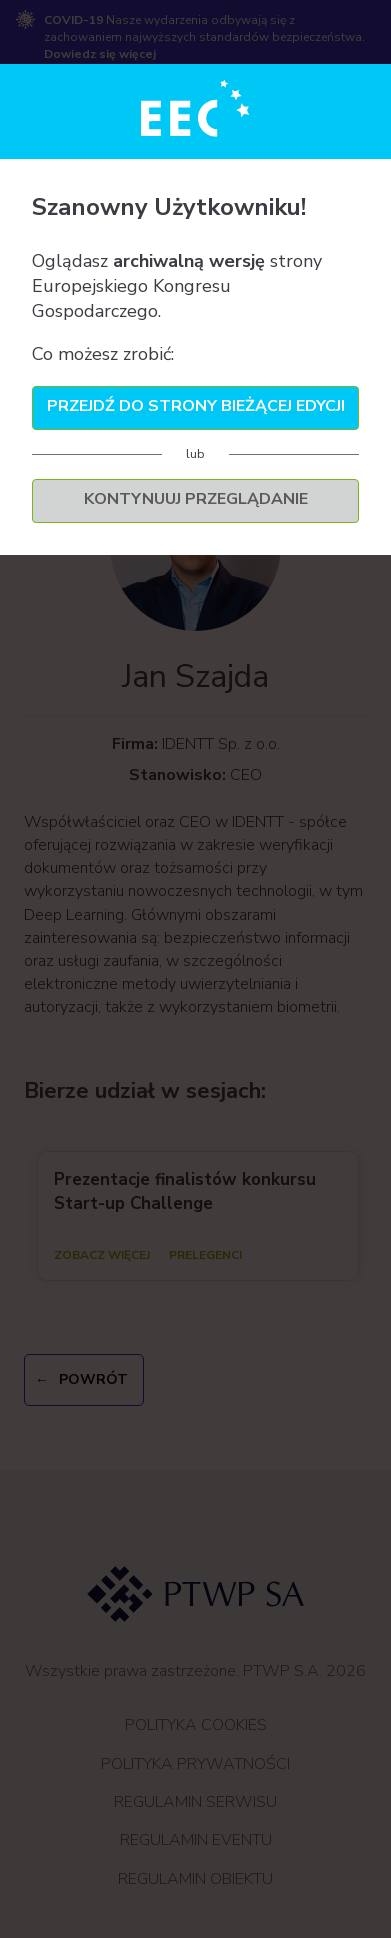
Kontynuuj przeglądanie (196, 499)
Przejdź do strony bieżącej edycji (196, 406)
